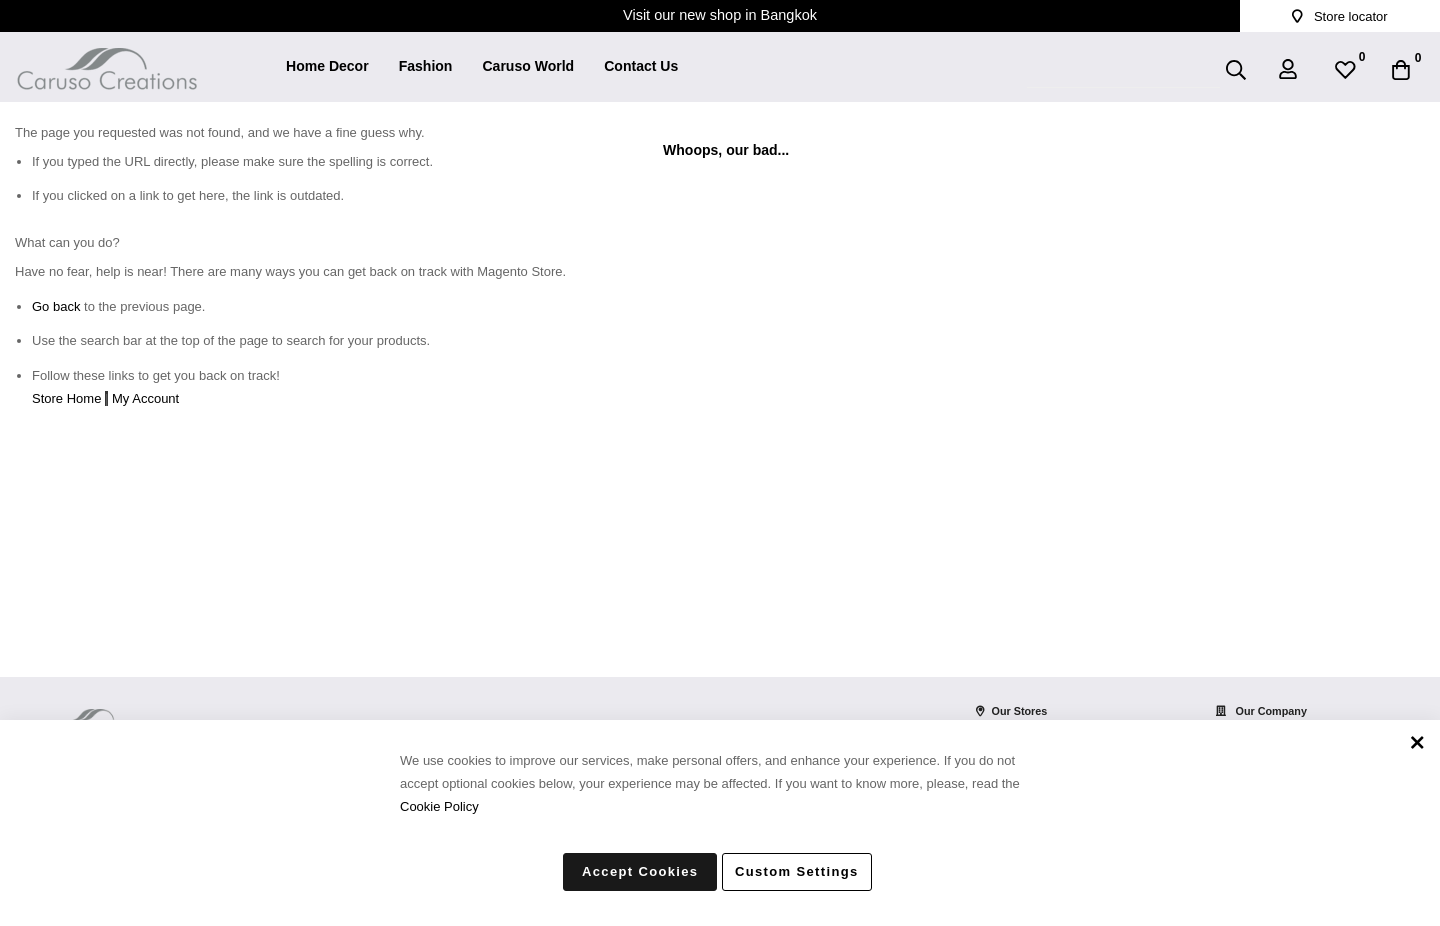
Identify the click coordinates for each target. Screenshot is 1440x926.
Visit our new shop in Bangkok (720, 15)
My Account (145, 398)
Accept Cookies (640, 871)
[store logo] (107, 56)
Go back (56, 306)
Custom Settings (797, 871)
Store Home (66, 398)
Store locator (1339, 16)
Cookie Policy (439, 805)
